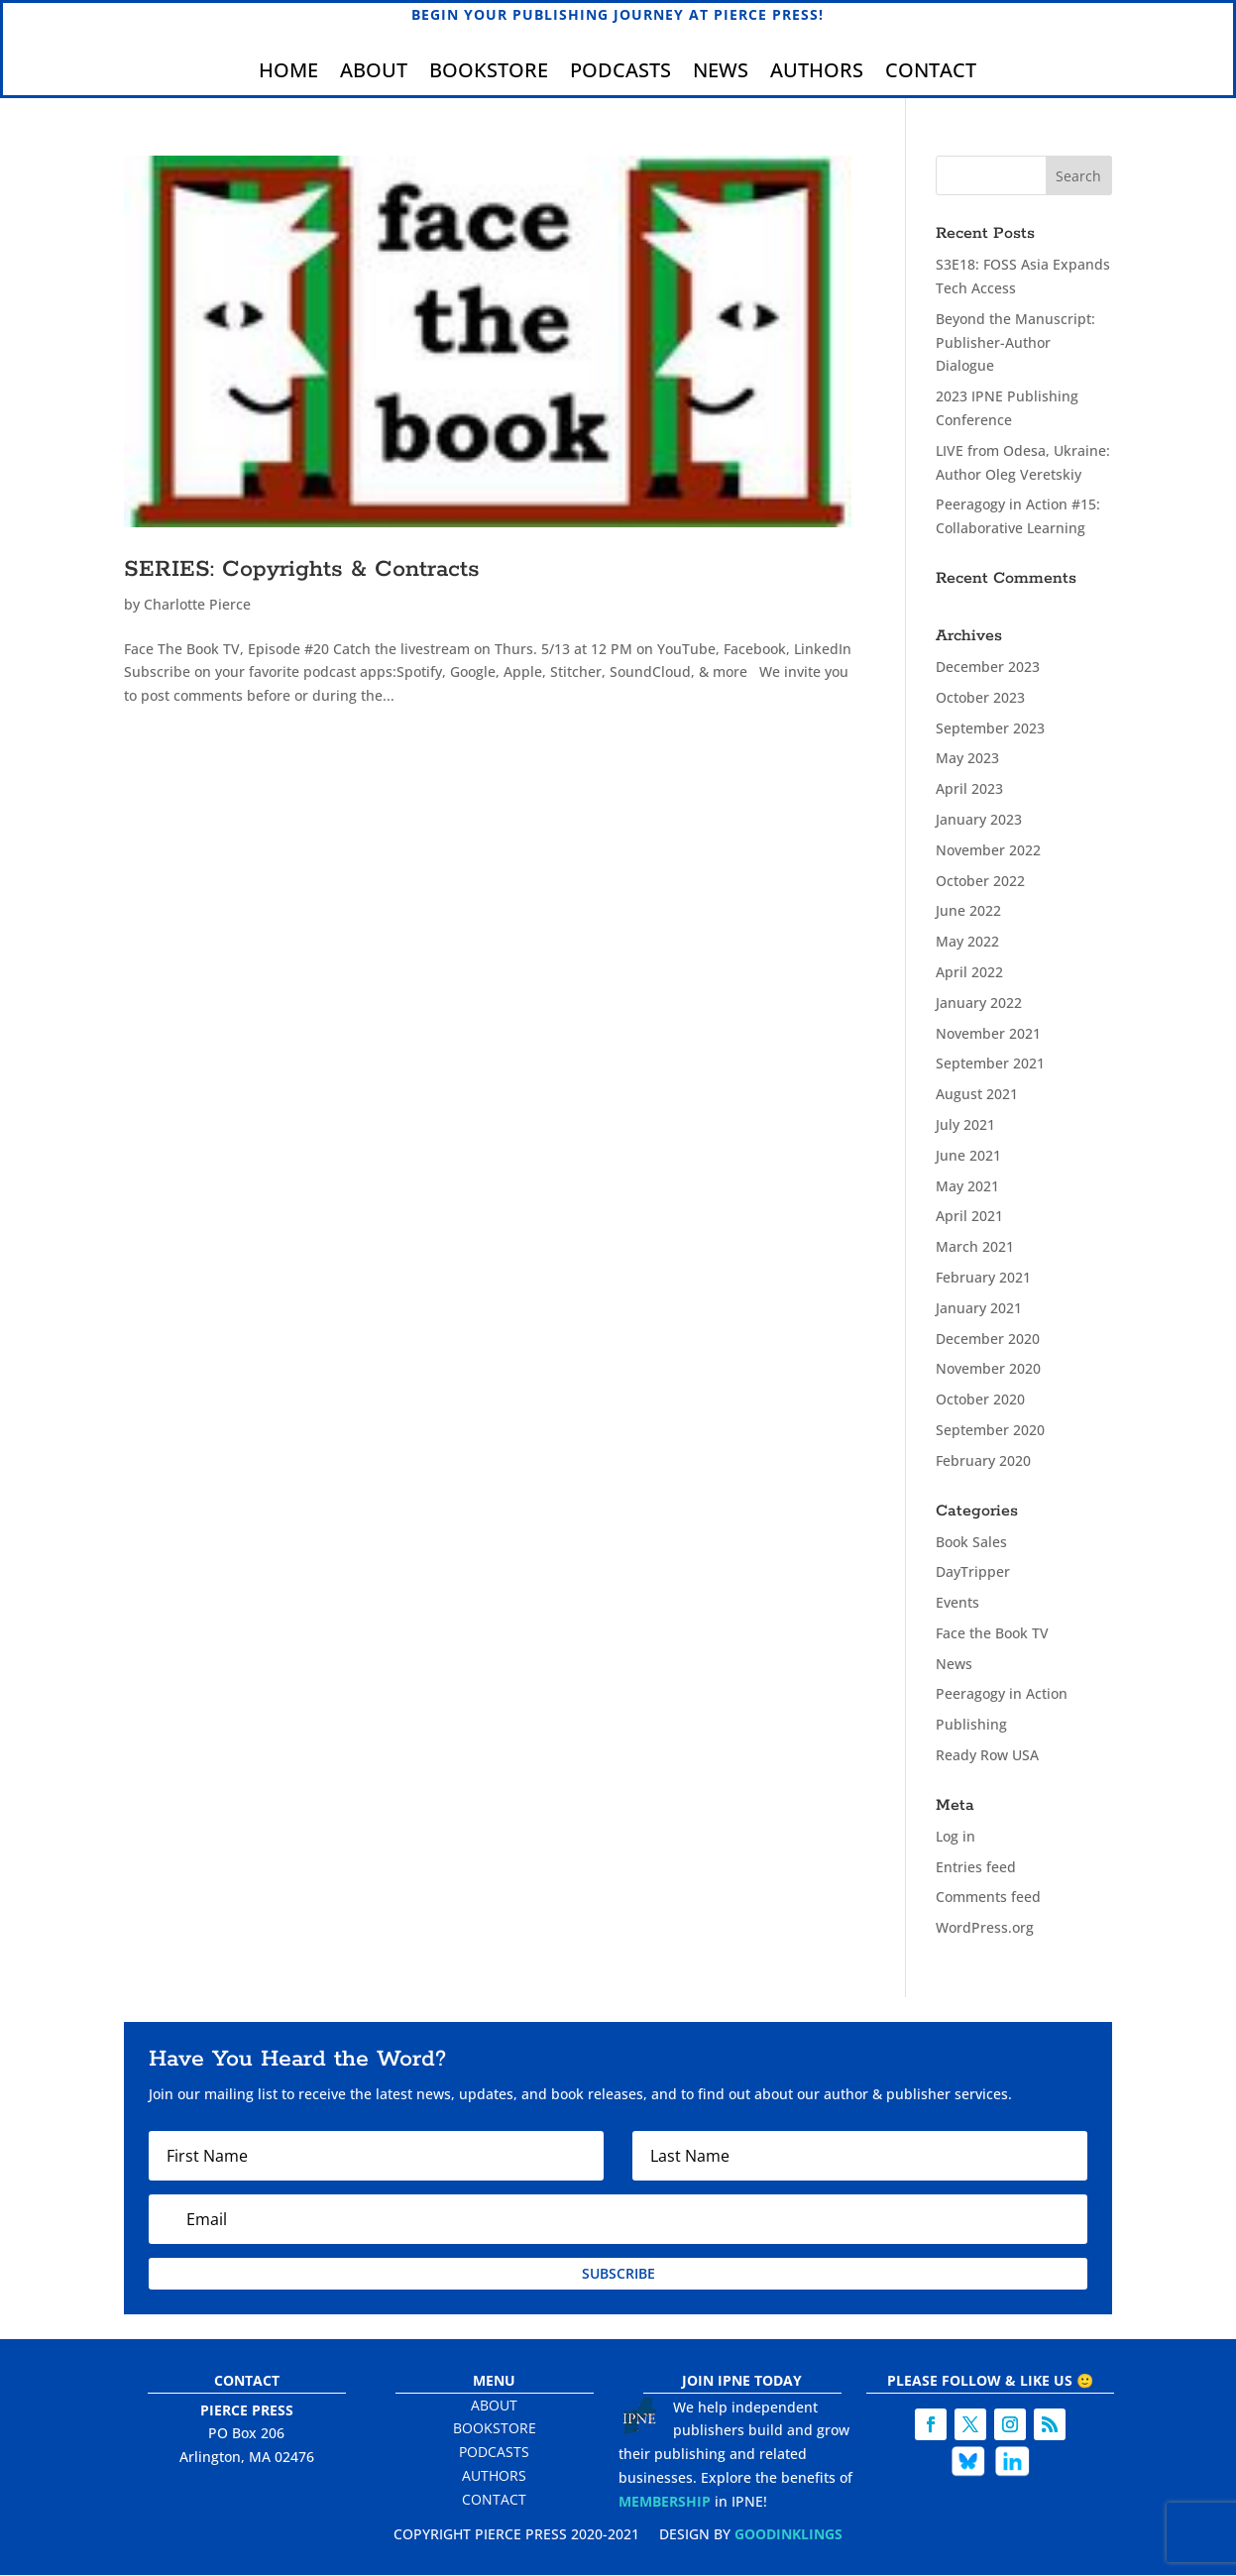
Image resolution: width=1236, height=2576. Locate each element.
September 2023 (990, 728)
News (720, 74)
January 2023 (979, 820)
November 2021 (988, 1033)
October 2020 (980, 1400)
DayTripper (973, 1572)
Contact (930, 74)
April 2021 (969, 1216)
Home (288, 74)
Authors (816, 74)
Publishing (971, 1725)
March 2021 (975, 1247)
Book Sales (971, 1541)
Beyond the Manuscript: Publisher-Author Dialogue (1015, 342)
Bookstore (488, 74)
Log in (955, 1836)
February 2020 (983, 1460)
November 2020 (988, 1369)
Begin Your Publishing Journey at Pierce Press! (617, 14)
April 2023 (969, 789)
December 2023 (988, 667)
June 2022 (968, 911)
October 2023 (980, 697)
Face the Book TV (992, 1633)
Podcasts (620, 74)
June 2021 (968, 1155)
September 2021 (990, 1064)
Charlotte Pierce (197, 604)
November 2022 (988, 849)
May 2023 (967, 758)
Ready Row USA (987, 1755)
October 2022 (980, 880)
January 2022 (979, 1002)
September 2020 (990, 1429)
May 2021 (967, 1185)
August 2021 (977, 1094)
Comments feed (988, 1897)
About (373, 74)
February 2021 (983, 1278)
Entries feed (976, 1866)
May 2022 (967, 942)
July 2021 (965, 1125)
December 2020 (988, 1338)
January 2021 (979, 1307)
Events (957, 1603)
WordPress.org (985, 1928)
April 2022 (969, 972)
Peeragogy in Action (1001, 1694)
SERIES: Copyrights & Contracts (302, 569)
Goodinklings (788, 2533)
